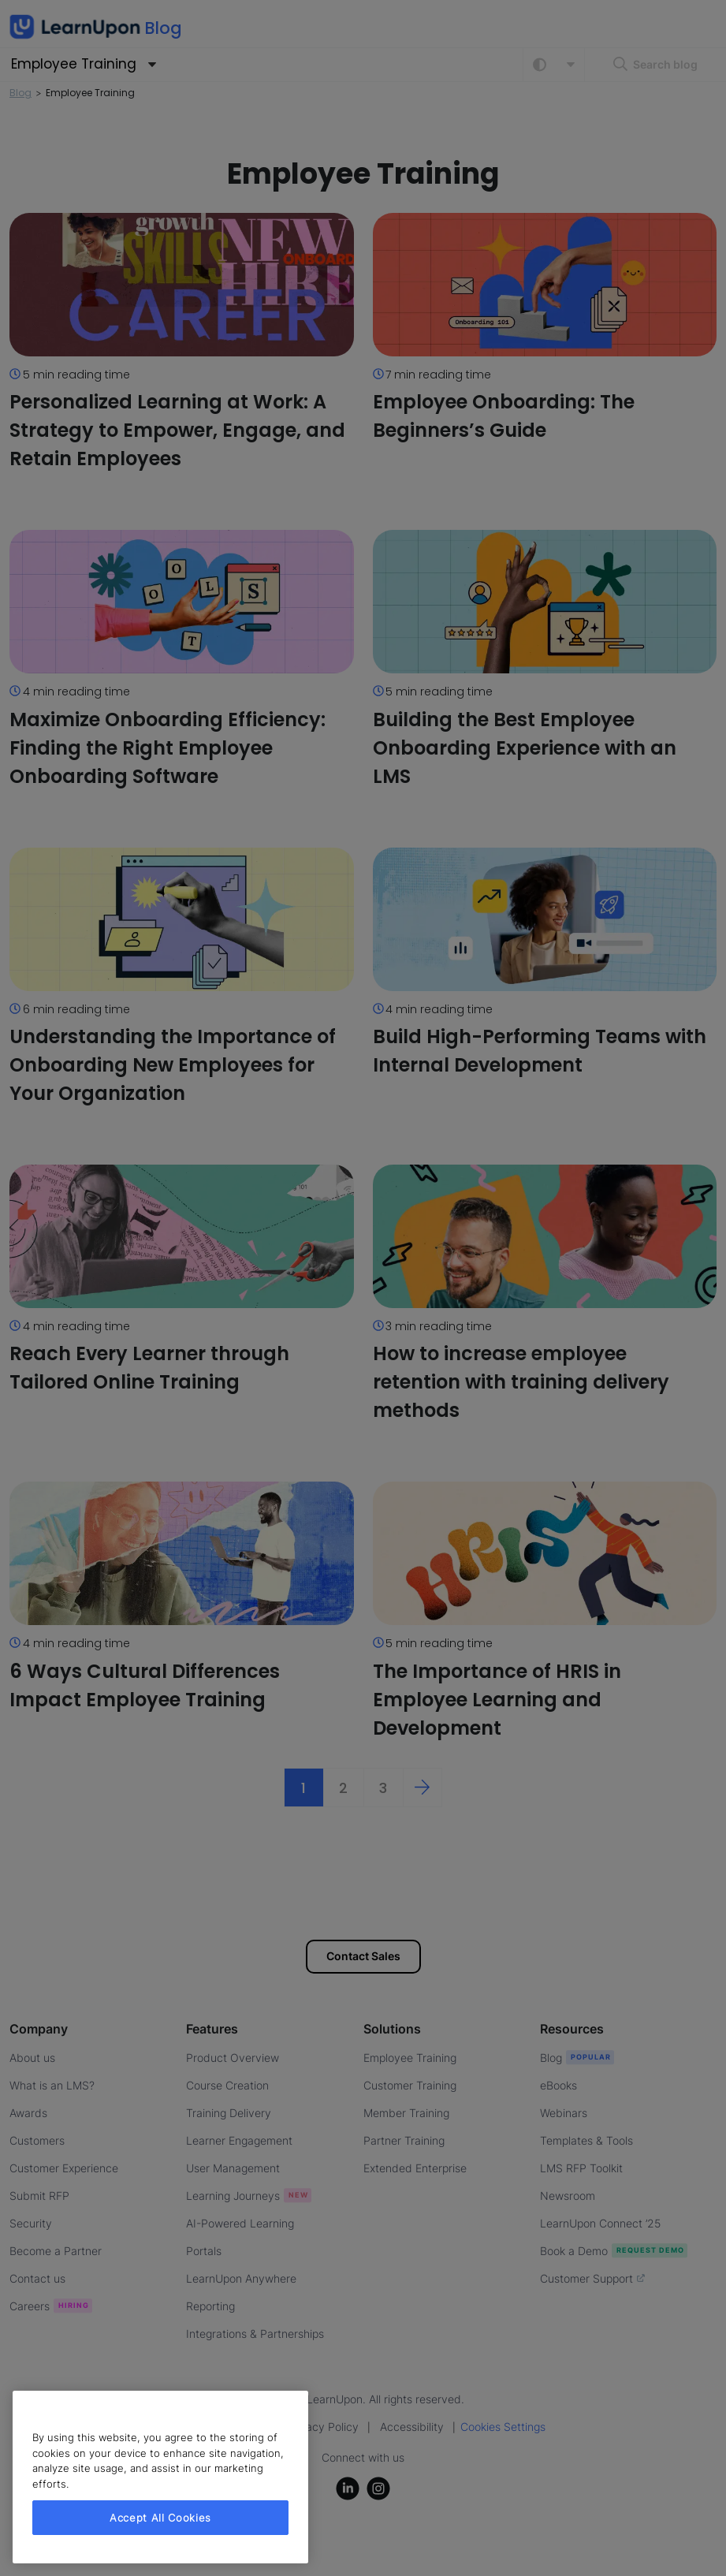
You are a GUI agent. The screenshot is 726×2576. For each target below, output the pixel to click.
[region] (160, 2477)
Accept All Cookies (160, 2517)
